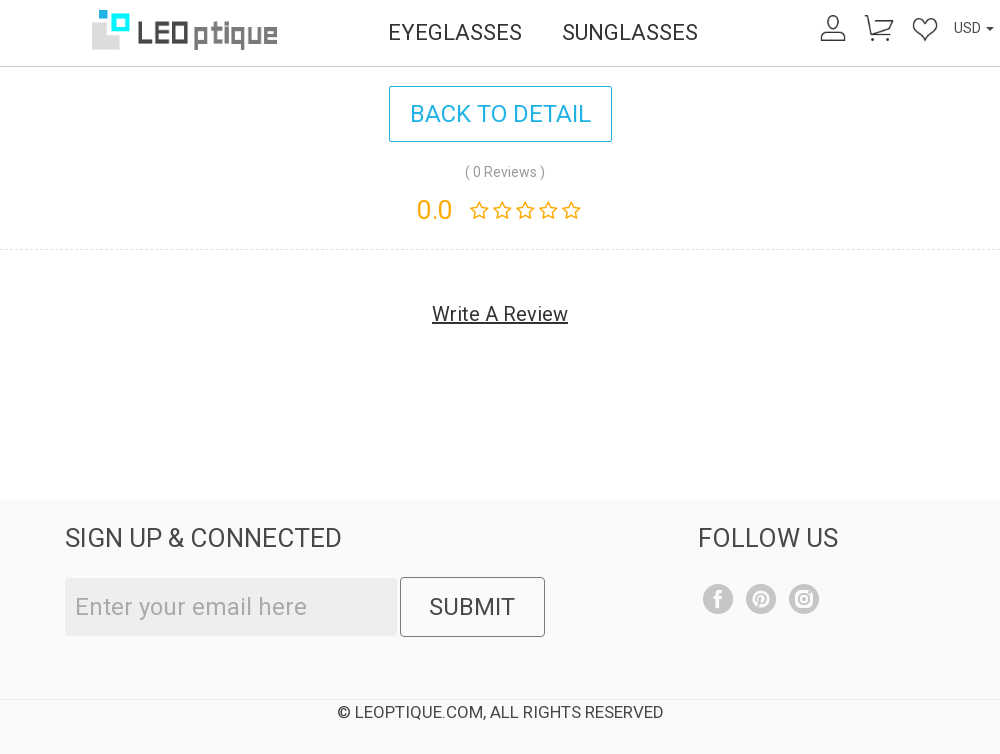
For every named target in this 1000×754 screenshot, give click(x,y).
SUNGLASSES (630, 32)
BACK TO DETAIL (500, 114)
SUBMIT (472, 607)
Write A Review (500, 314)
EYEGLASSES (455, 32)
